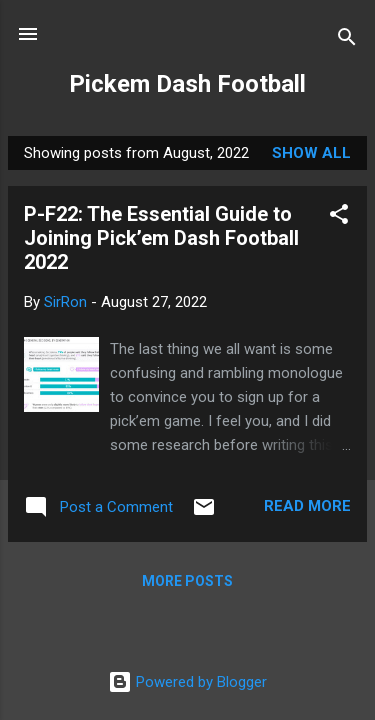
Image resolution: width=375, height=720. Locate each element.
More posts (187, 581)
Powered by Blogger (187, 682)
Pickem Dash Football (187, 84)
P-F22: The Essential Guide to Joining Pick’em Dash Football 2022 (161, 238)
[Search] (347, 40)
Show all (311, 153)
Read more (307, 506)
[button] (339, 217)
